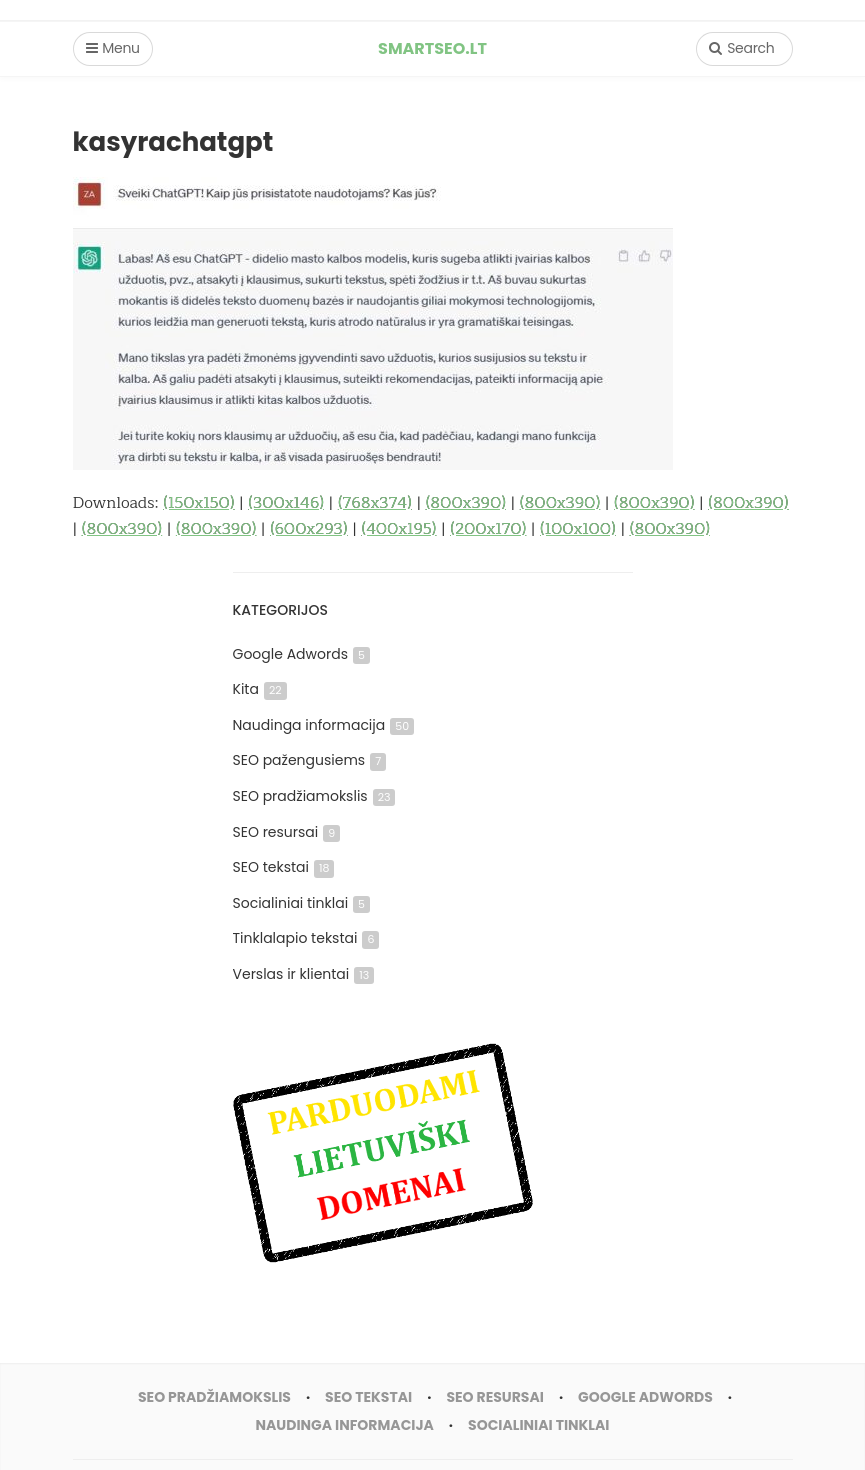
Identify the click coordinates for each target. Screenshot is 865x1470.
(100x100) (578, 529)
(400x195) (398, 529)
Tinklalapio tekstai (306, 938)
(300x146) (286, 503)
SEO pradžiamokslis (314, 796)
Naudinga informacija (324, 725)
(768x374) (375, 503)
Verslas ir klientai (304, 974)
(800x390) (466, 503)
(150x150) (198, 503)
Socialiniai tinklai (302, 903)
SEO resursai (287, 832)
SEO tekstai (284, 867)
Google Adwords (301, 654)
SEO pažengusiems (310, 760)
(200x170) (488, 529)
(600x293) (308, 529)
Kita (260, 689)
